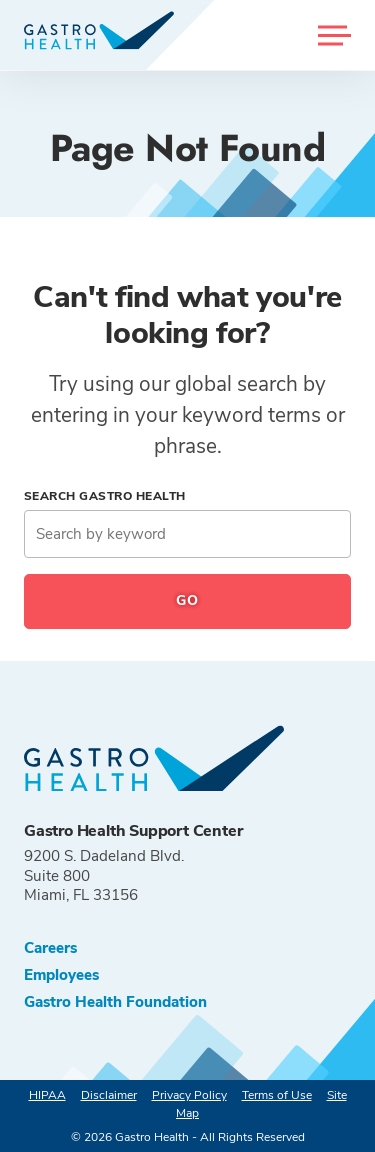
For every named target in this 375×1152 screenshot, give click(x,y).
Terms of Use (277, 1095)
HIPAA (47, 1095)
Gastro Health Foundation (115, 1002)
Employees (61, 975)
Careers (50, 948)
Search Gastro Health (105, 496)
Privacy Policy (189, 1095)
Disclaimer (109, 1095)
